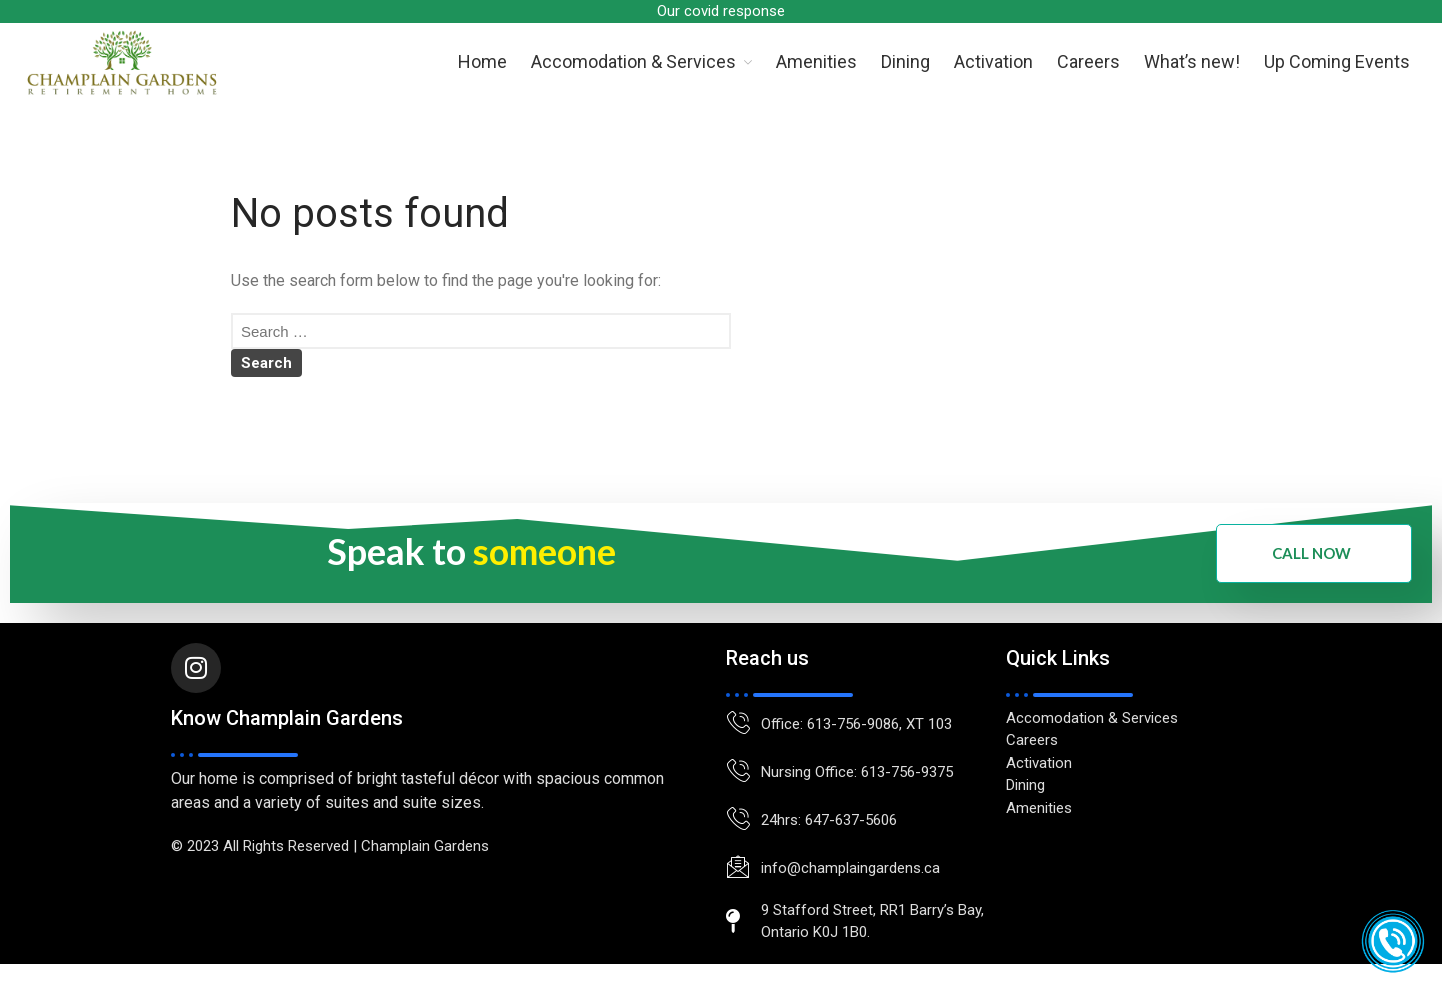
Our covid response (721, 11)
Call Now (1311, 553)
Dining (905, 61)
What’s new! (1192, 61)
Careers (1088, 61)
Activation (993, 61)
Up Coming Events (1337, 61)
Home (482, 61)
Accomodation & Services (633, 61)
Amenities (816, 61)
